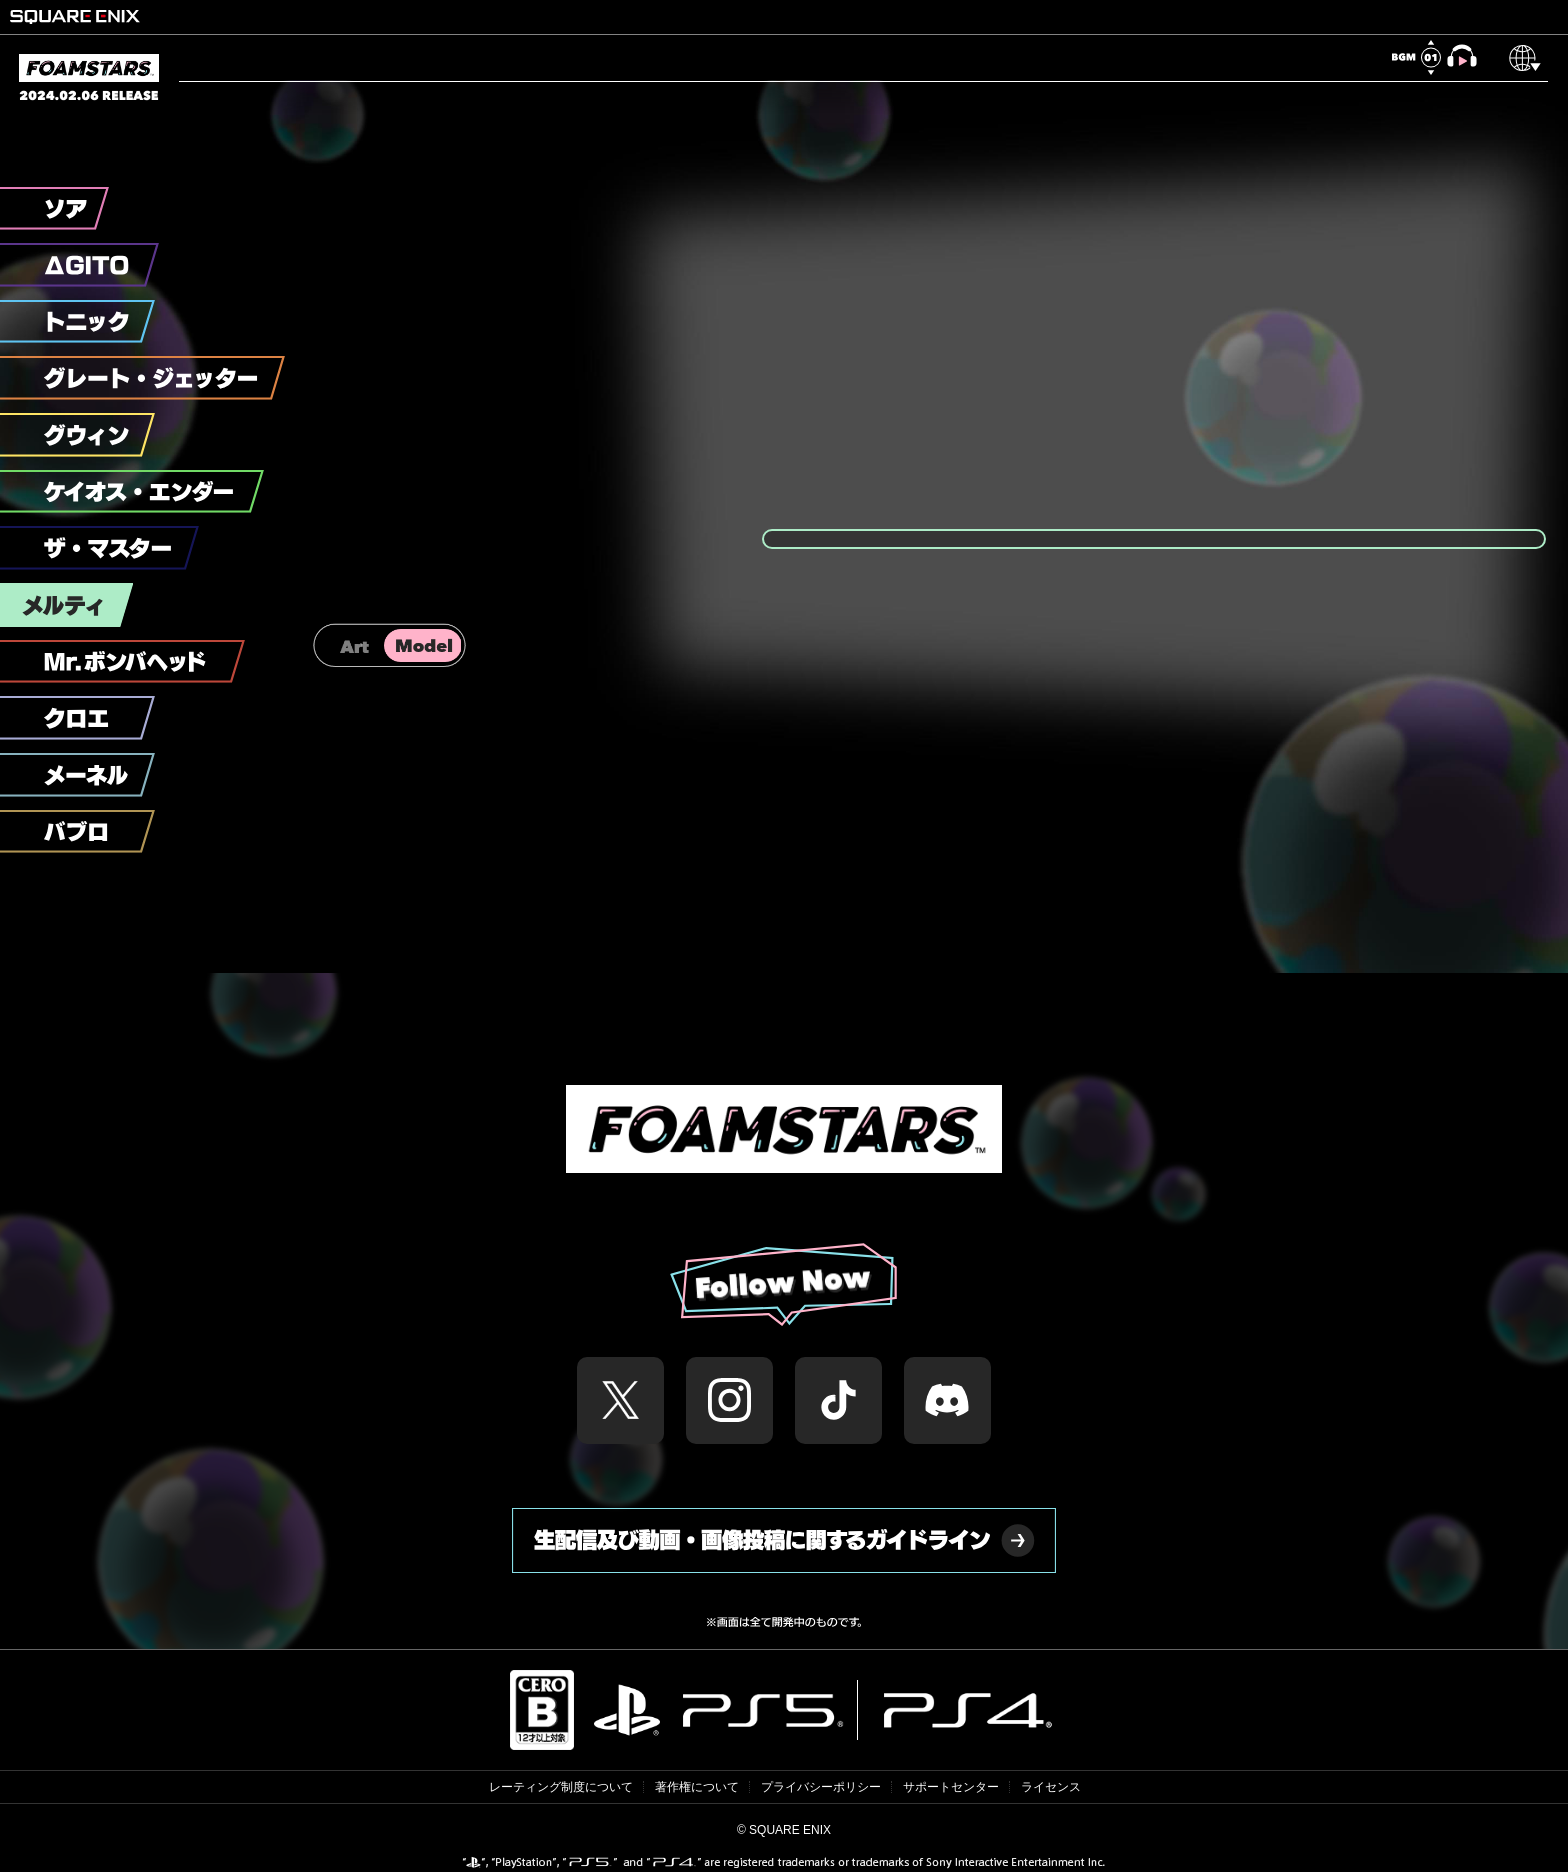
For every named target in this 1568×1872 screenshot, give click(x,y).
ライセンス (1051, 1787)
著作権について (697, 1787)
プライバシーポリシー (821, 1787)
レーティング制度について (561, 1787)
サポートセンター (951, 1787)
